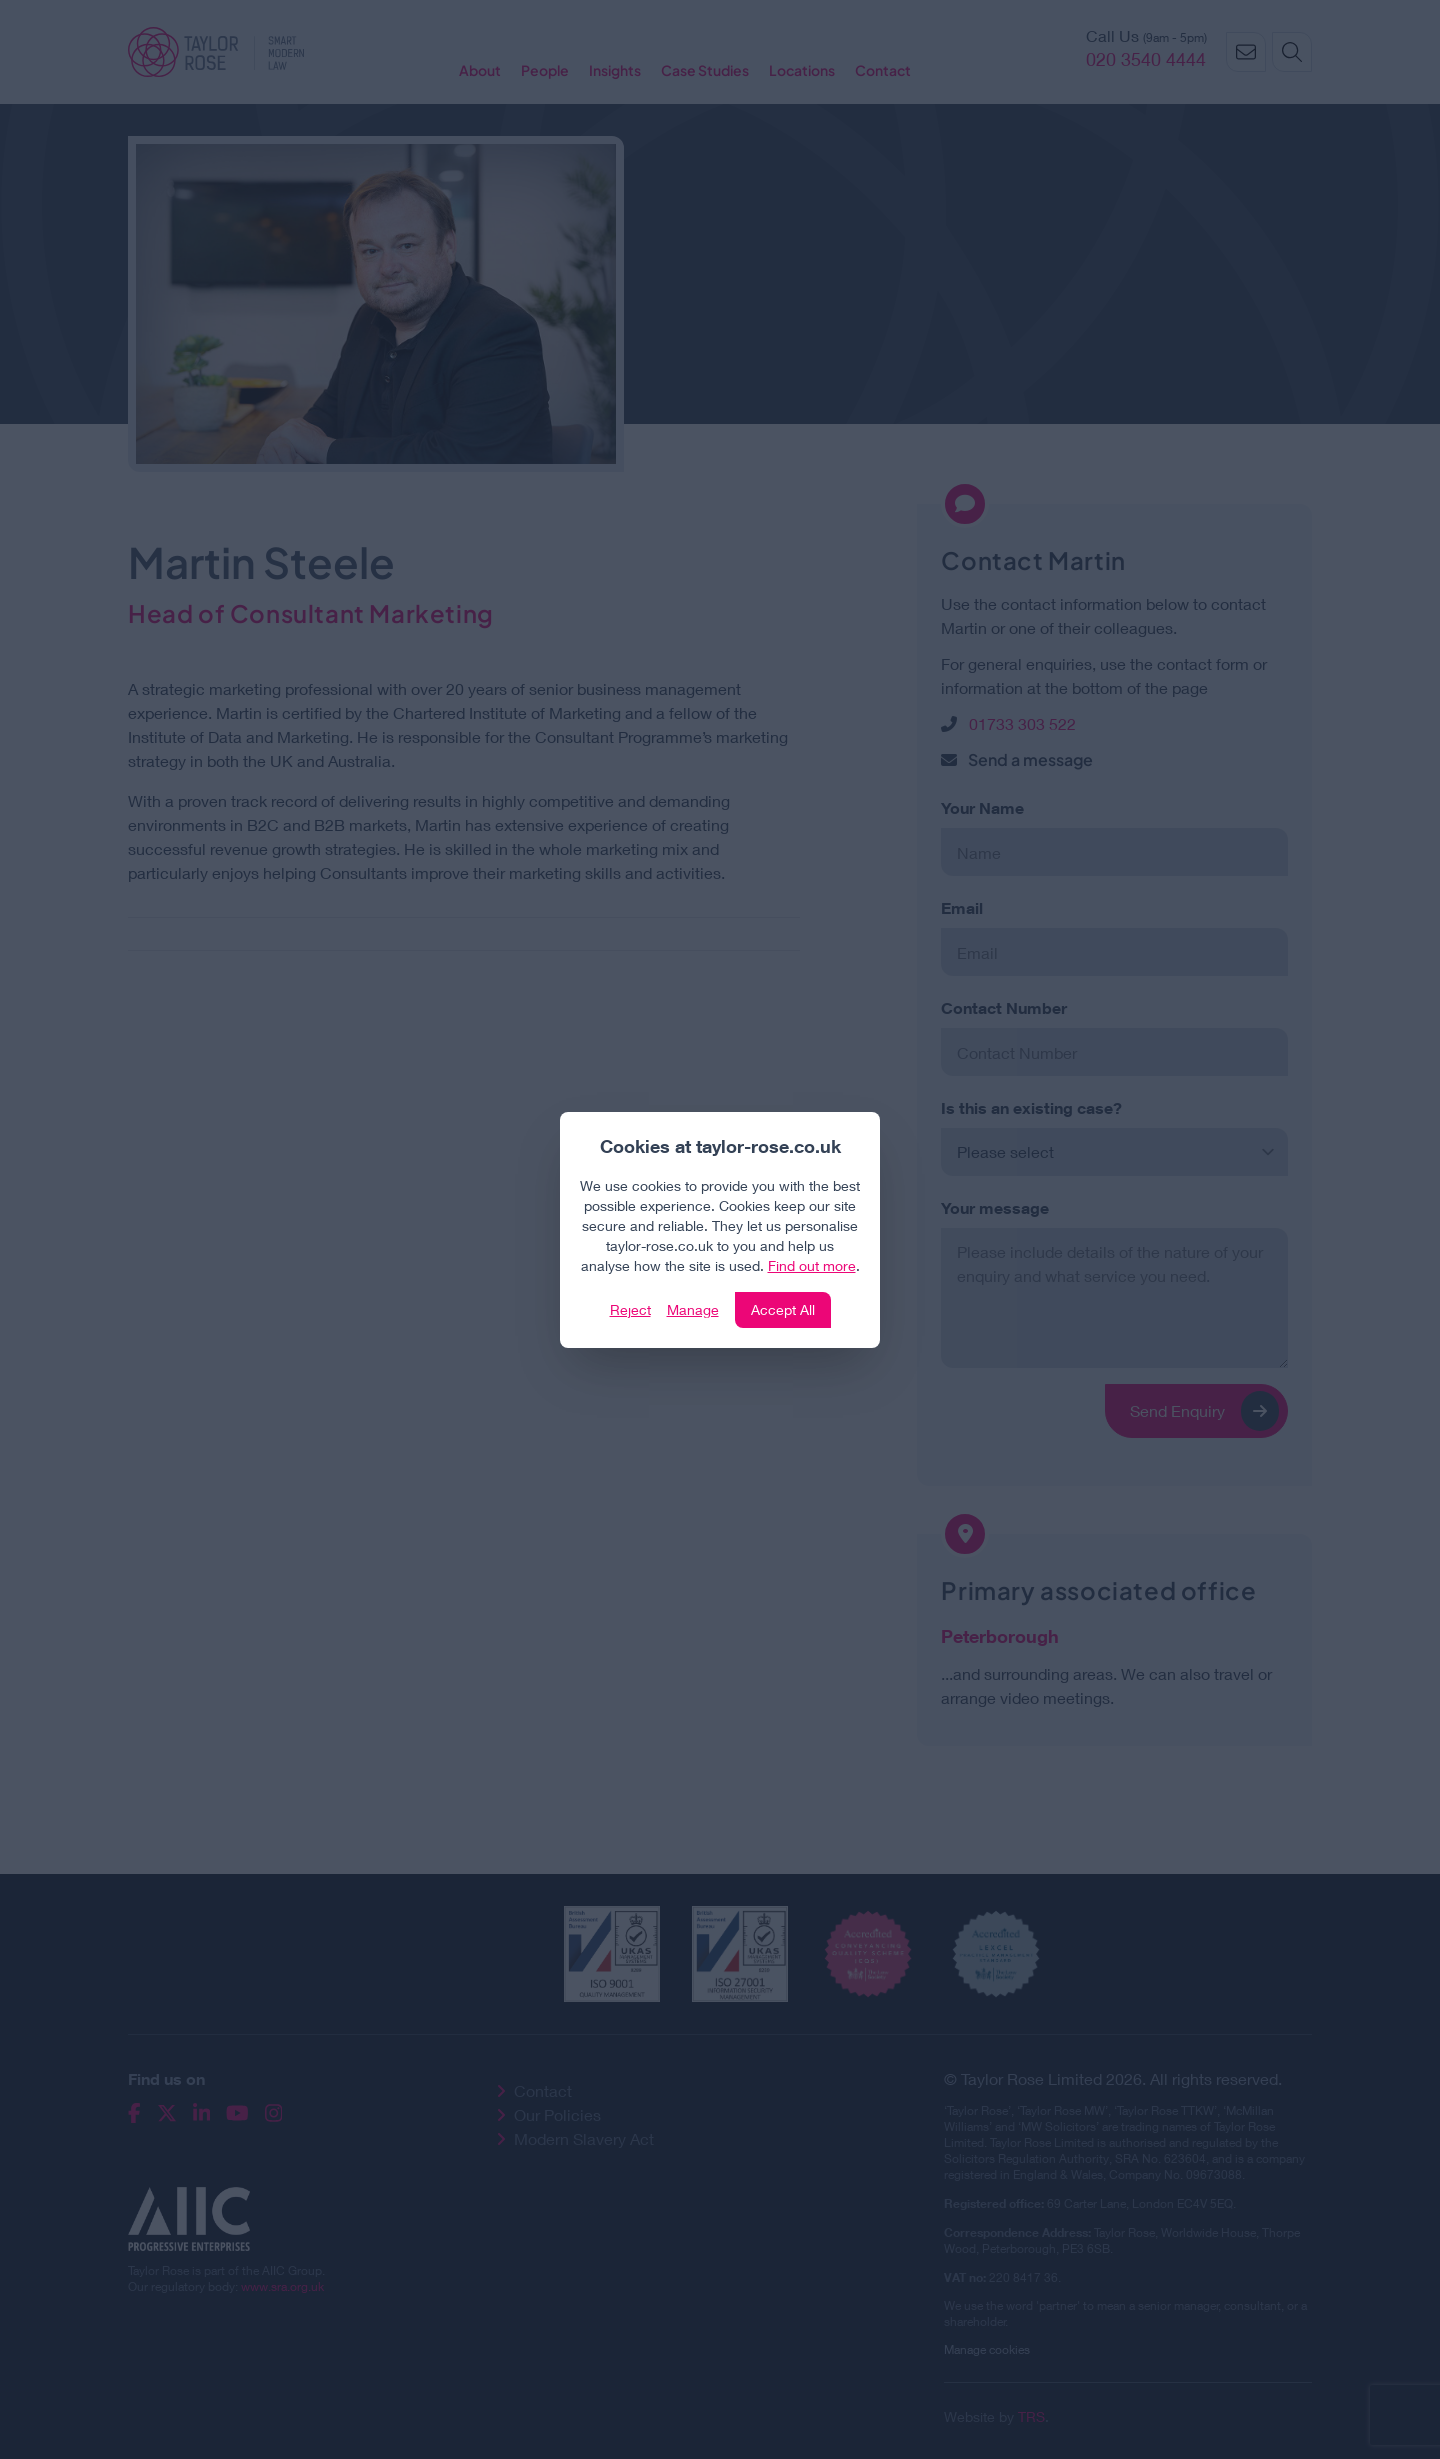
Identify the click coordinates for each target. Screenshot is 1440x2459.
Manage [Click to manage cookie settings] (693, 1309)
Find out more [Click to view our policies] (812, 1265)
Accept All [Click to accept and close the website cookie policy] (783, 1309)
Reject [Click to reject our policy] (630, 1309)
